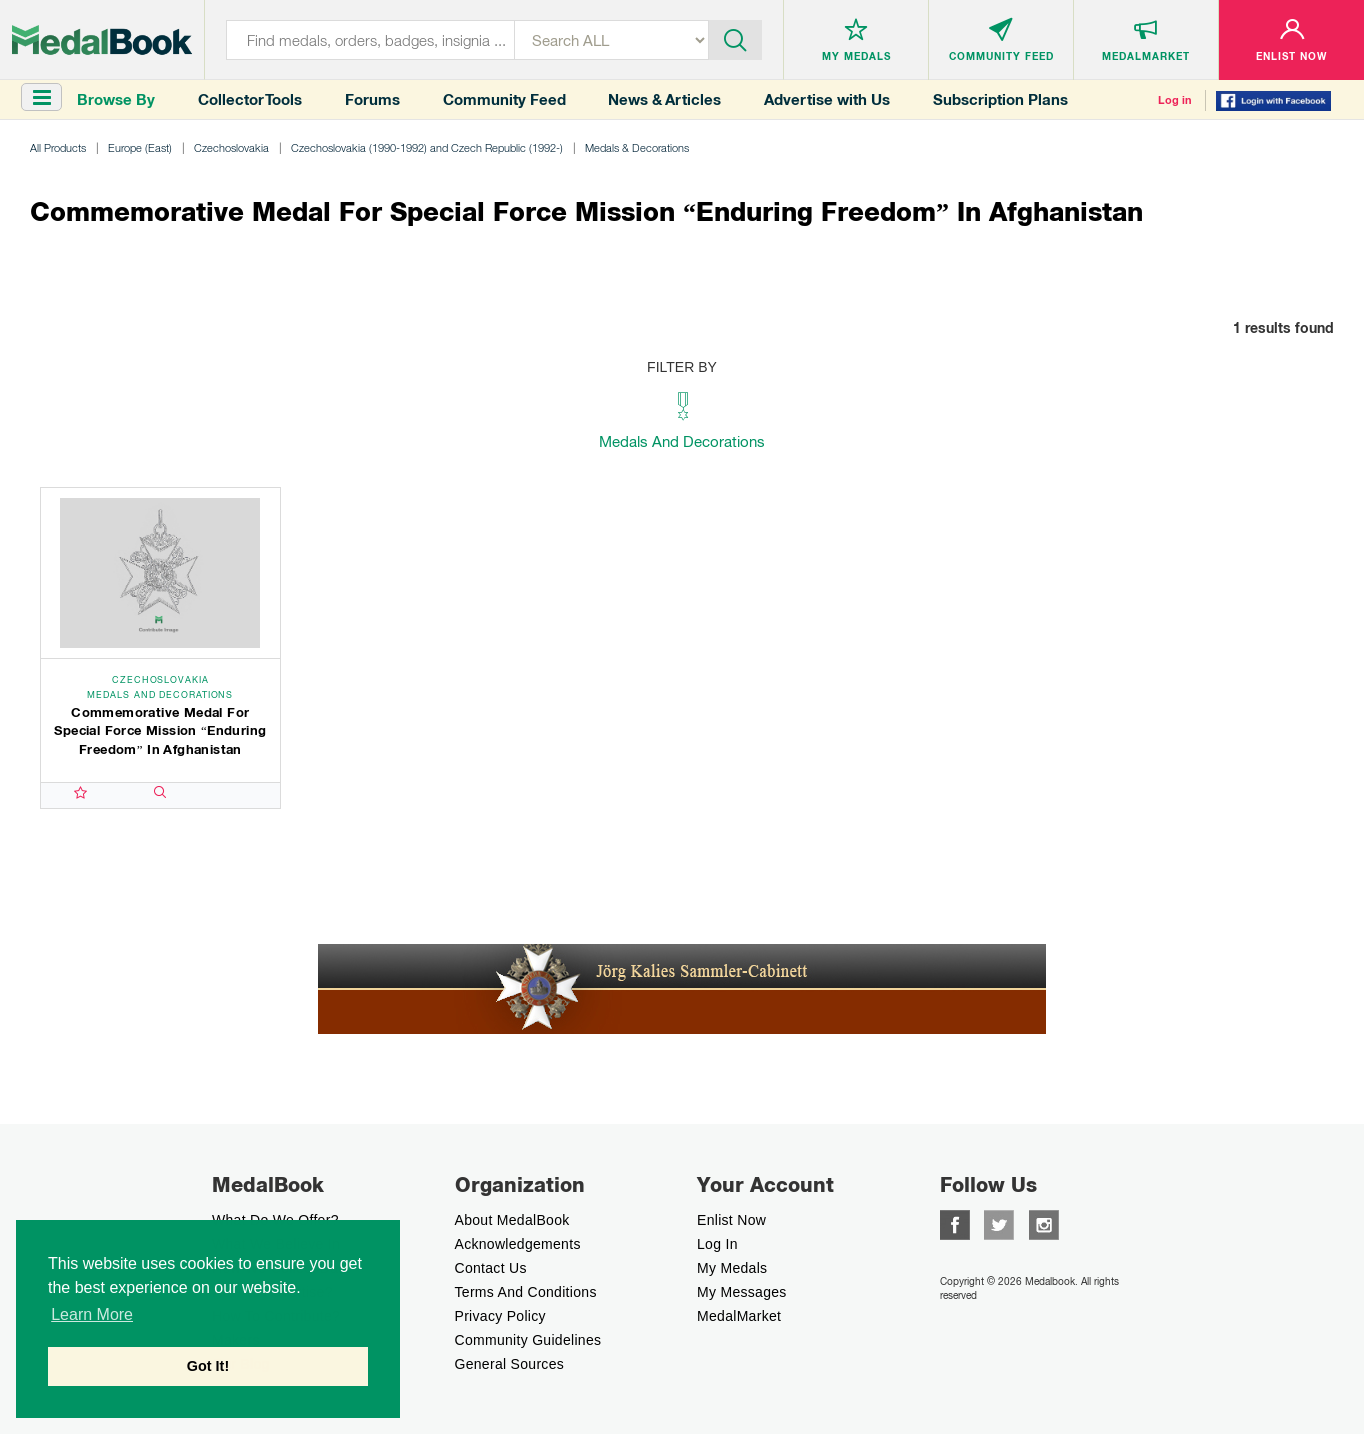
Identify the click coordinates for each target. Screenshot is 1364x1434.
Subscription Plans (1000, 99)
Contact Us (491, 1268)
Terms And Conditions (526, 1292)
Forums (372, 99)
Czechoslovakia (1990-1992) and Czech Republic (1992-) (427, 147)
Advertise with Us (827, 99)
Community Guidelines (528, 1340)
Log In (717, 1244)
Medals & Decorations (637, 147)
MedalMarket (739, 1316)
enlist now (731, 1220)
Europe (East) (140, 147)
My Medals (732, 1268)
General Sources (510, 1364)
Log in (1175, 100)
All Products (58, 147)
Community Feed (504, 99)
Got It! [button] (208, 1366)
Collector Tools (250, 99)
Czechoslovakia (231, 147)
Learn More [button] (92, 1314)
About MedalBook (512, 1220)
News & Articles (664, 99)
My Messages (742, 1292)
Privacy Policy (500, 1316)
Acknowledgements (518, 1244)
